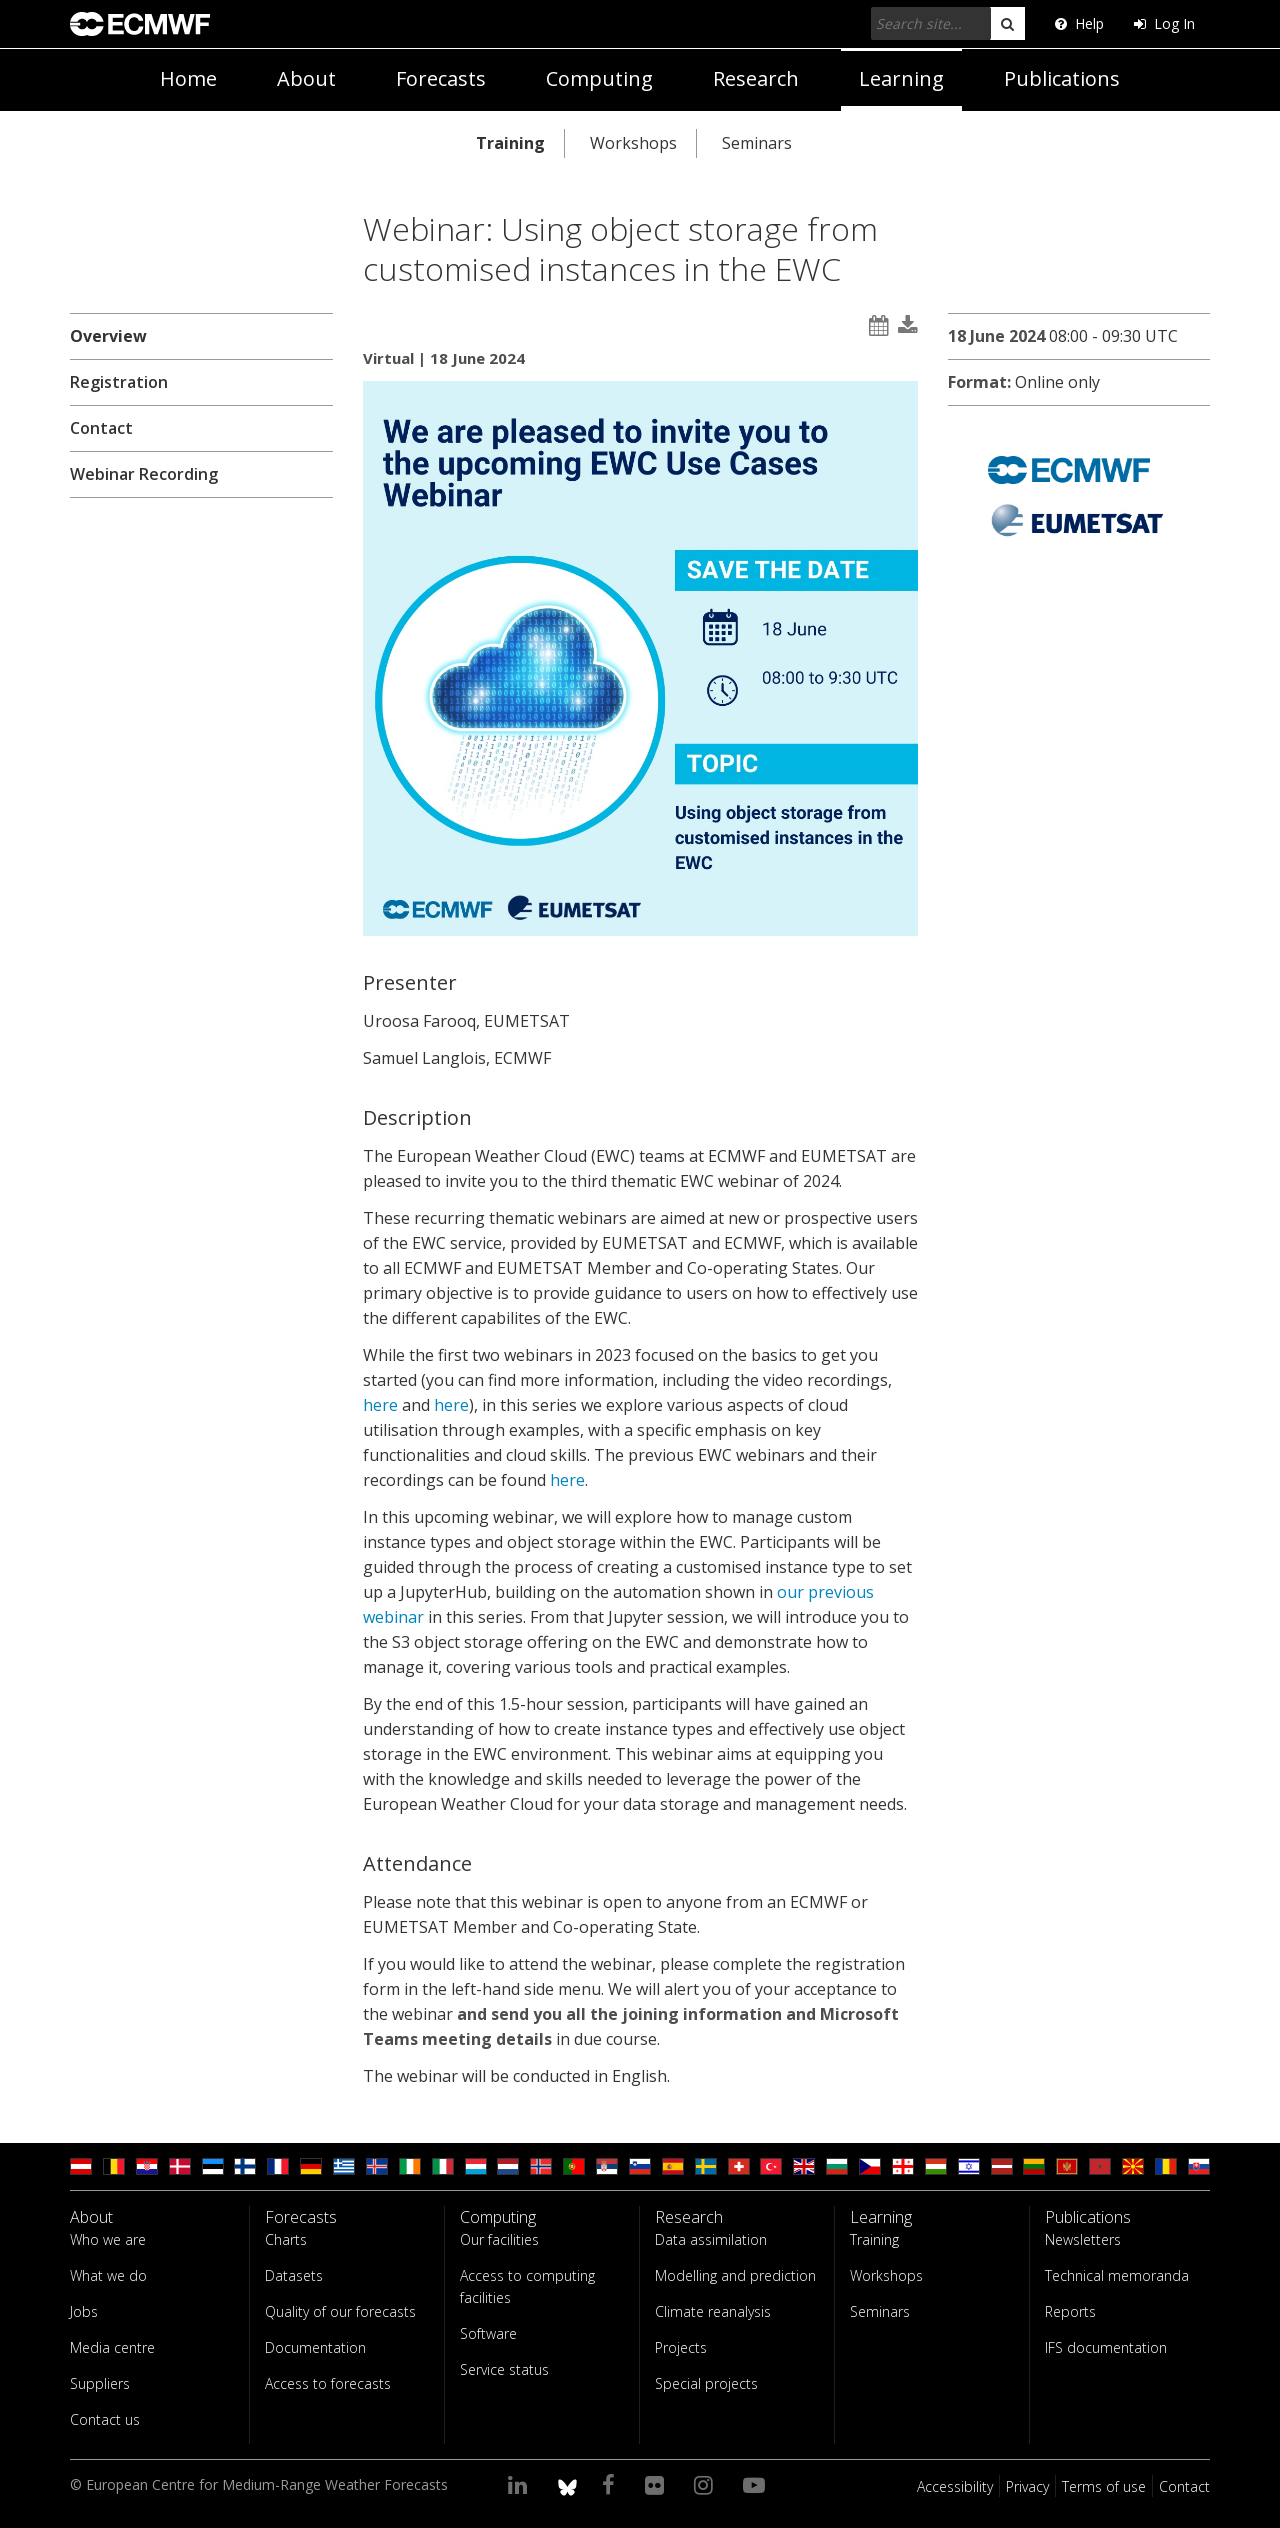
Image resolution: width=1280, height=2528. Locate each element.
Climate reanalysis (713, 2311)
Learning (901, 78)
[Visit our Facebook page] (611, 2484)
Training (510, 143)
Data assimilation (711, 2239)
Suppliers (100, 2383)
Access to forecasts (328, 2383)
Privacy (1027, 2486)
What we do (108, 2275)
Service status (504, 2369)
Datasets (294, 2275)
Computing (599, 78)
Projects (681, 2347)
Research (756, 78)
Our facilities (499, 2239)
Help (1079, 23)
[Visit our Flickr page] (657, 2484)
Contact (101, 428)
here (382, 1405)
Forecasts (441, 78)
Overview (108, 336)
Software (488, 2333)
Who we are (108, 2239)
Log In (1164, 23)
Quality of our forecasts (340, 2311)
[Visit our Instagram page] (706, 2484)
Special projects (706, 2383)
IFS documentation (1106, 2347)
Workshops (633, 143)
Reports (1070, 2311)
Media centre (112, 2347)
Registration (119, 382)
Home (188, 78)
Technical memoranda (1117, 2275)
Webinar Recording (144, 474)
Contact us (105, 2419)
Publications (1062, 78)
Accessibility (955, 2486)
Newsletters (1083, 2239)
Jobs (84, 2311)
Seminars (757, 143)
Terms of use (1104, 2486)
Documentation (315, 2347)
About (306, 78)
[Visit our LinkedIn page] (520, 2484)
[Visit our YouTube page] (757, 2484)
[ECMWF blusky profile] (567, 2484)
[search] (1007, 23)
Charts (286, 2239)
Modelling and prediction (735, 2275)
